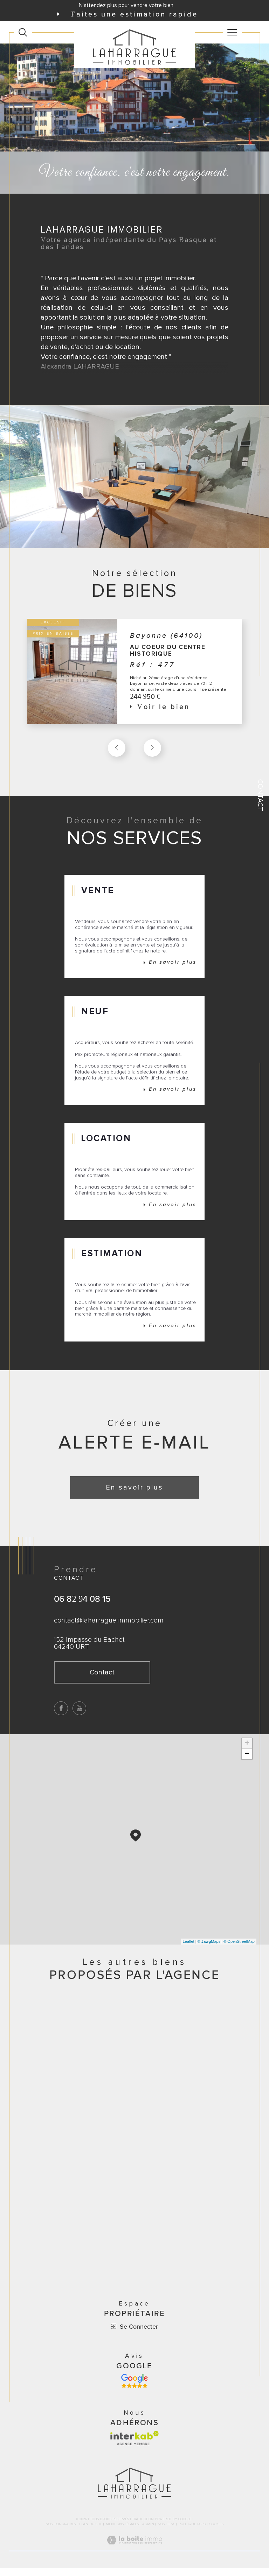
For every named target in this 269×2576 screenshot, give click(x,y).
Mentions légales (122, 2532)
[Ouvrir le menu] (232, 32)
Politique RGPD (192, 2532)
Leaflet (188, 1948)
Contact (260, 795)
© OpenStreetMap (239, 1948)
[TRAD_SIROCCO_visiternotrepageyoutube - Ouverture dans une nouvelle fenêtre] (80, 1715)
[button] (152, 749)
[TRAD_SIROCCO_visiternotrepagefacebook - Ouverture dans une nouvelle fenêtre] (61, 1715)
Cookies (216, 2532)
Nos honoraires (61, 2532)
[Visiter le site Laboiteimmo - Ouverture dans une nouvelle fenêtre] (134, 2555)
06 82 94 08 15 (82, 1605)
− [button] (247, 1760)
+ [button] (247, 1750)
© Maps (209, 1948)
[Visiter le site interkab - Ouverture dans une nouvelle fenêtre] (134, 2446)
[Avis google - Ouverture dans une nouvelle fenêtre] (134, 2389)
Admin (148, 2532)
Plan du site (90, 2532)
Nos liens (166, 2532)
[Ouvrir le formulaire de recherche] (22, 32)
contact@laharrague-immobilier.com (109, 1626)
